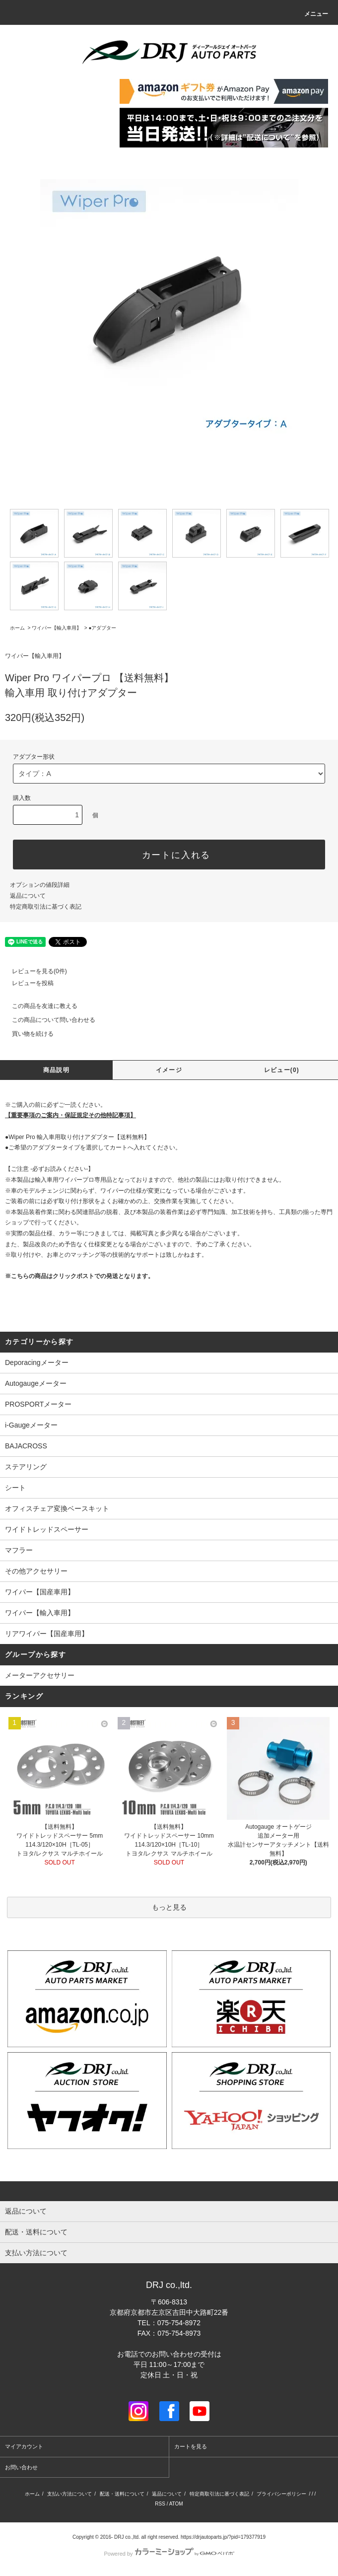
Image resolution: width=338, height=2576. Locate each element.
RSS (160, 2503)
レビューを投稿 (27, 983)
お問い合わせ (21, 2467)
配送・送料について (122, 2494)
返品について (28, 895)
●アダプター (102, 628)
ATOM (176, 2503)
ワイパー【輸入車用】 (56, 628)
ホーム (17, 628)
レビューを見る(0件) (33, 971)
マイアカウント (24, 2446)
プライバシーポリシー (281, 2494)
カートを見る (190, 2446)
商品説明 (56, 1070)
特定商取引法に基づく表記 (45, 906)
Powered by (169, 2554)
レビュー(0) (281, 1070)
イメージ (169, 1070)
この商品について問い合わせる (47, 1019)
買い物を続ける (27, 1033)
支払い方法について (69, 2494)
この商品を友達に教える (38, 1005)
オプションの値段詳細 (39, 884)
